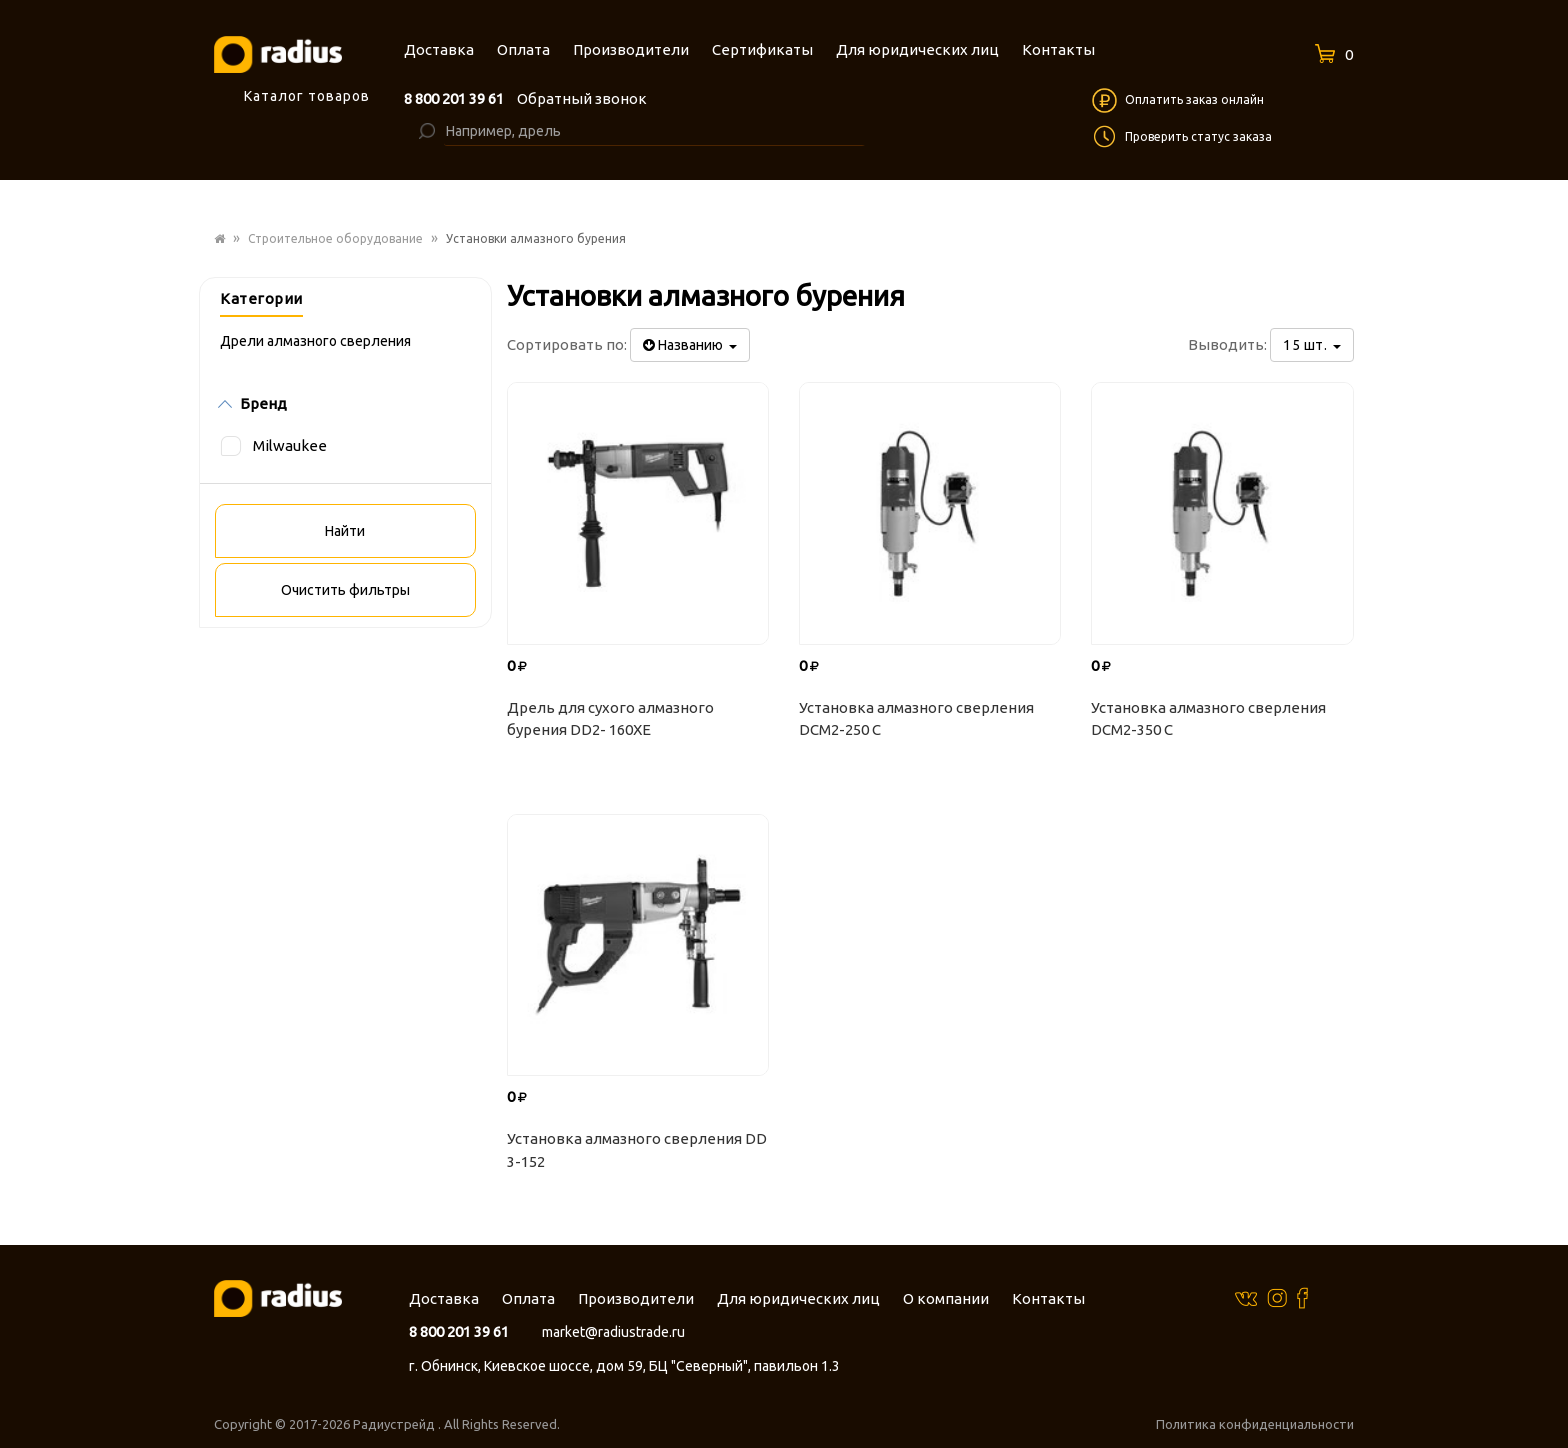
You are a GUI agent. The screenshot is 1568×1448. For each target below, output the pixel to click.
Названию (690, 345)
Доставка (444, 1298)
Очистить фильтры (345, 590)
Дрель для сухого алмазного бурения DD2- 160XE (610, 719)
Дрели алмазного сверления (315, 341)
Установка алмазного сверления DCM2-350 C (1208, 719)
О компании (946, 1298)
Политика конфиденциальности (1255, 1424)
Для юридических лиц (798, 1298)
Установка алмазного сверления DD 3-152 (637, 1150)
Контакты (1048, 1298)
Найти (345, 531)
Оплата (528, 1298)
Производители (636, 1298)
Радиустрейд (395, 1424)
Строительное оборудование (335, 238)
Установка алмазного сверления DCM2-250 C (916, 719)
